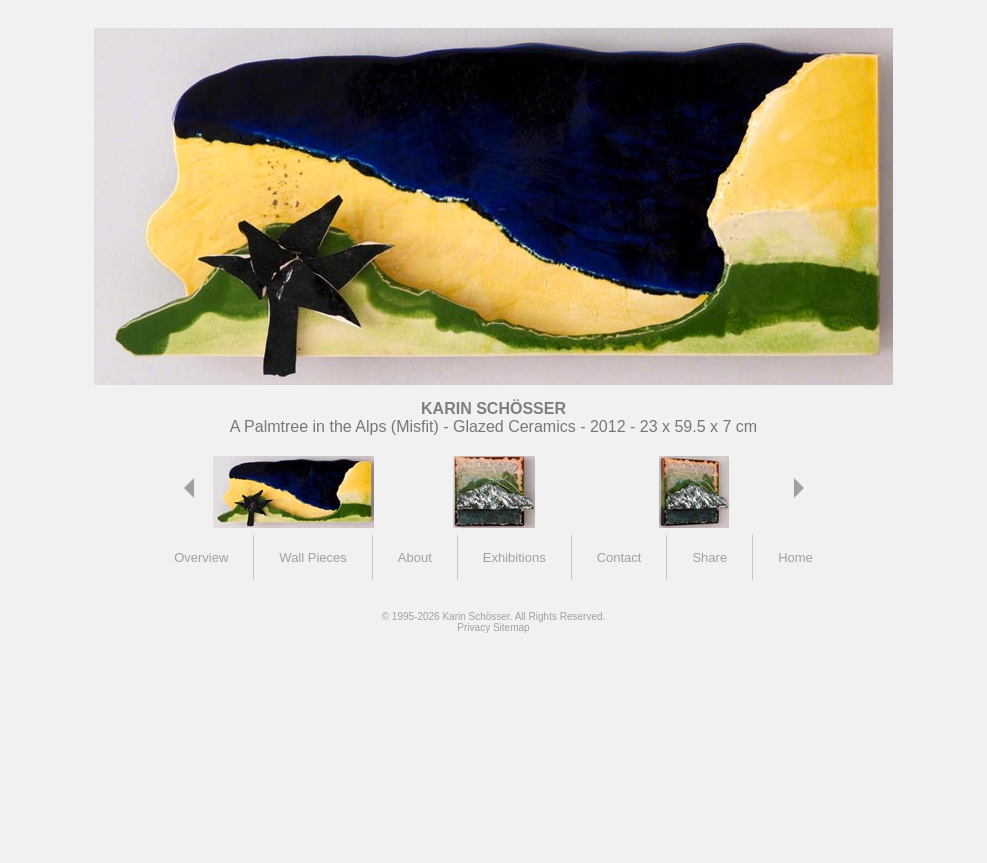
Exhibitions (514, 557)
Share (709, 557)
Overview (201, 557)
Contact (619, 557)
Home (795, 557)
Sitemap (511, 627)
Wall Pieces (312, 557)
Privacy (473, 627)
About (415, 557)
